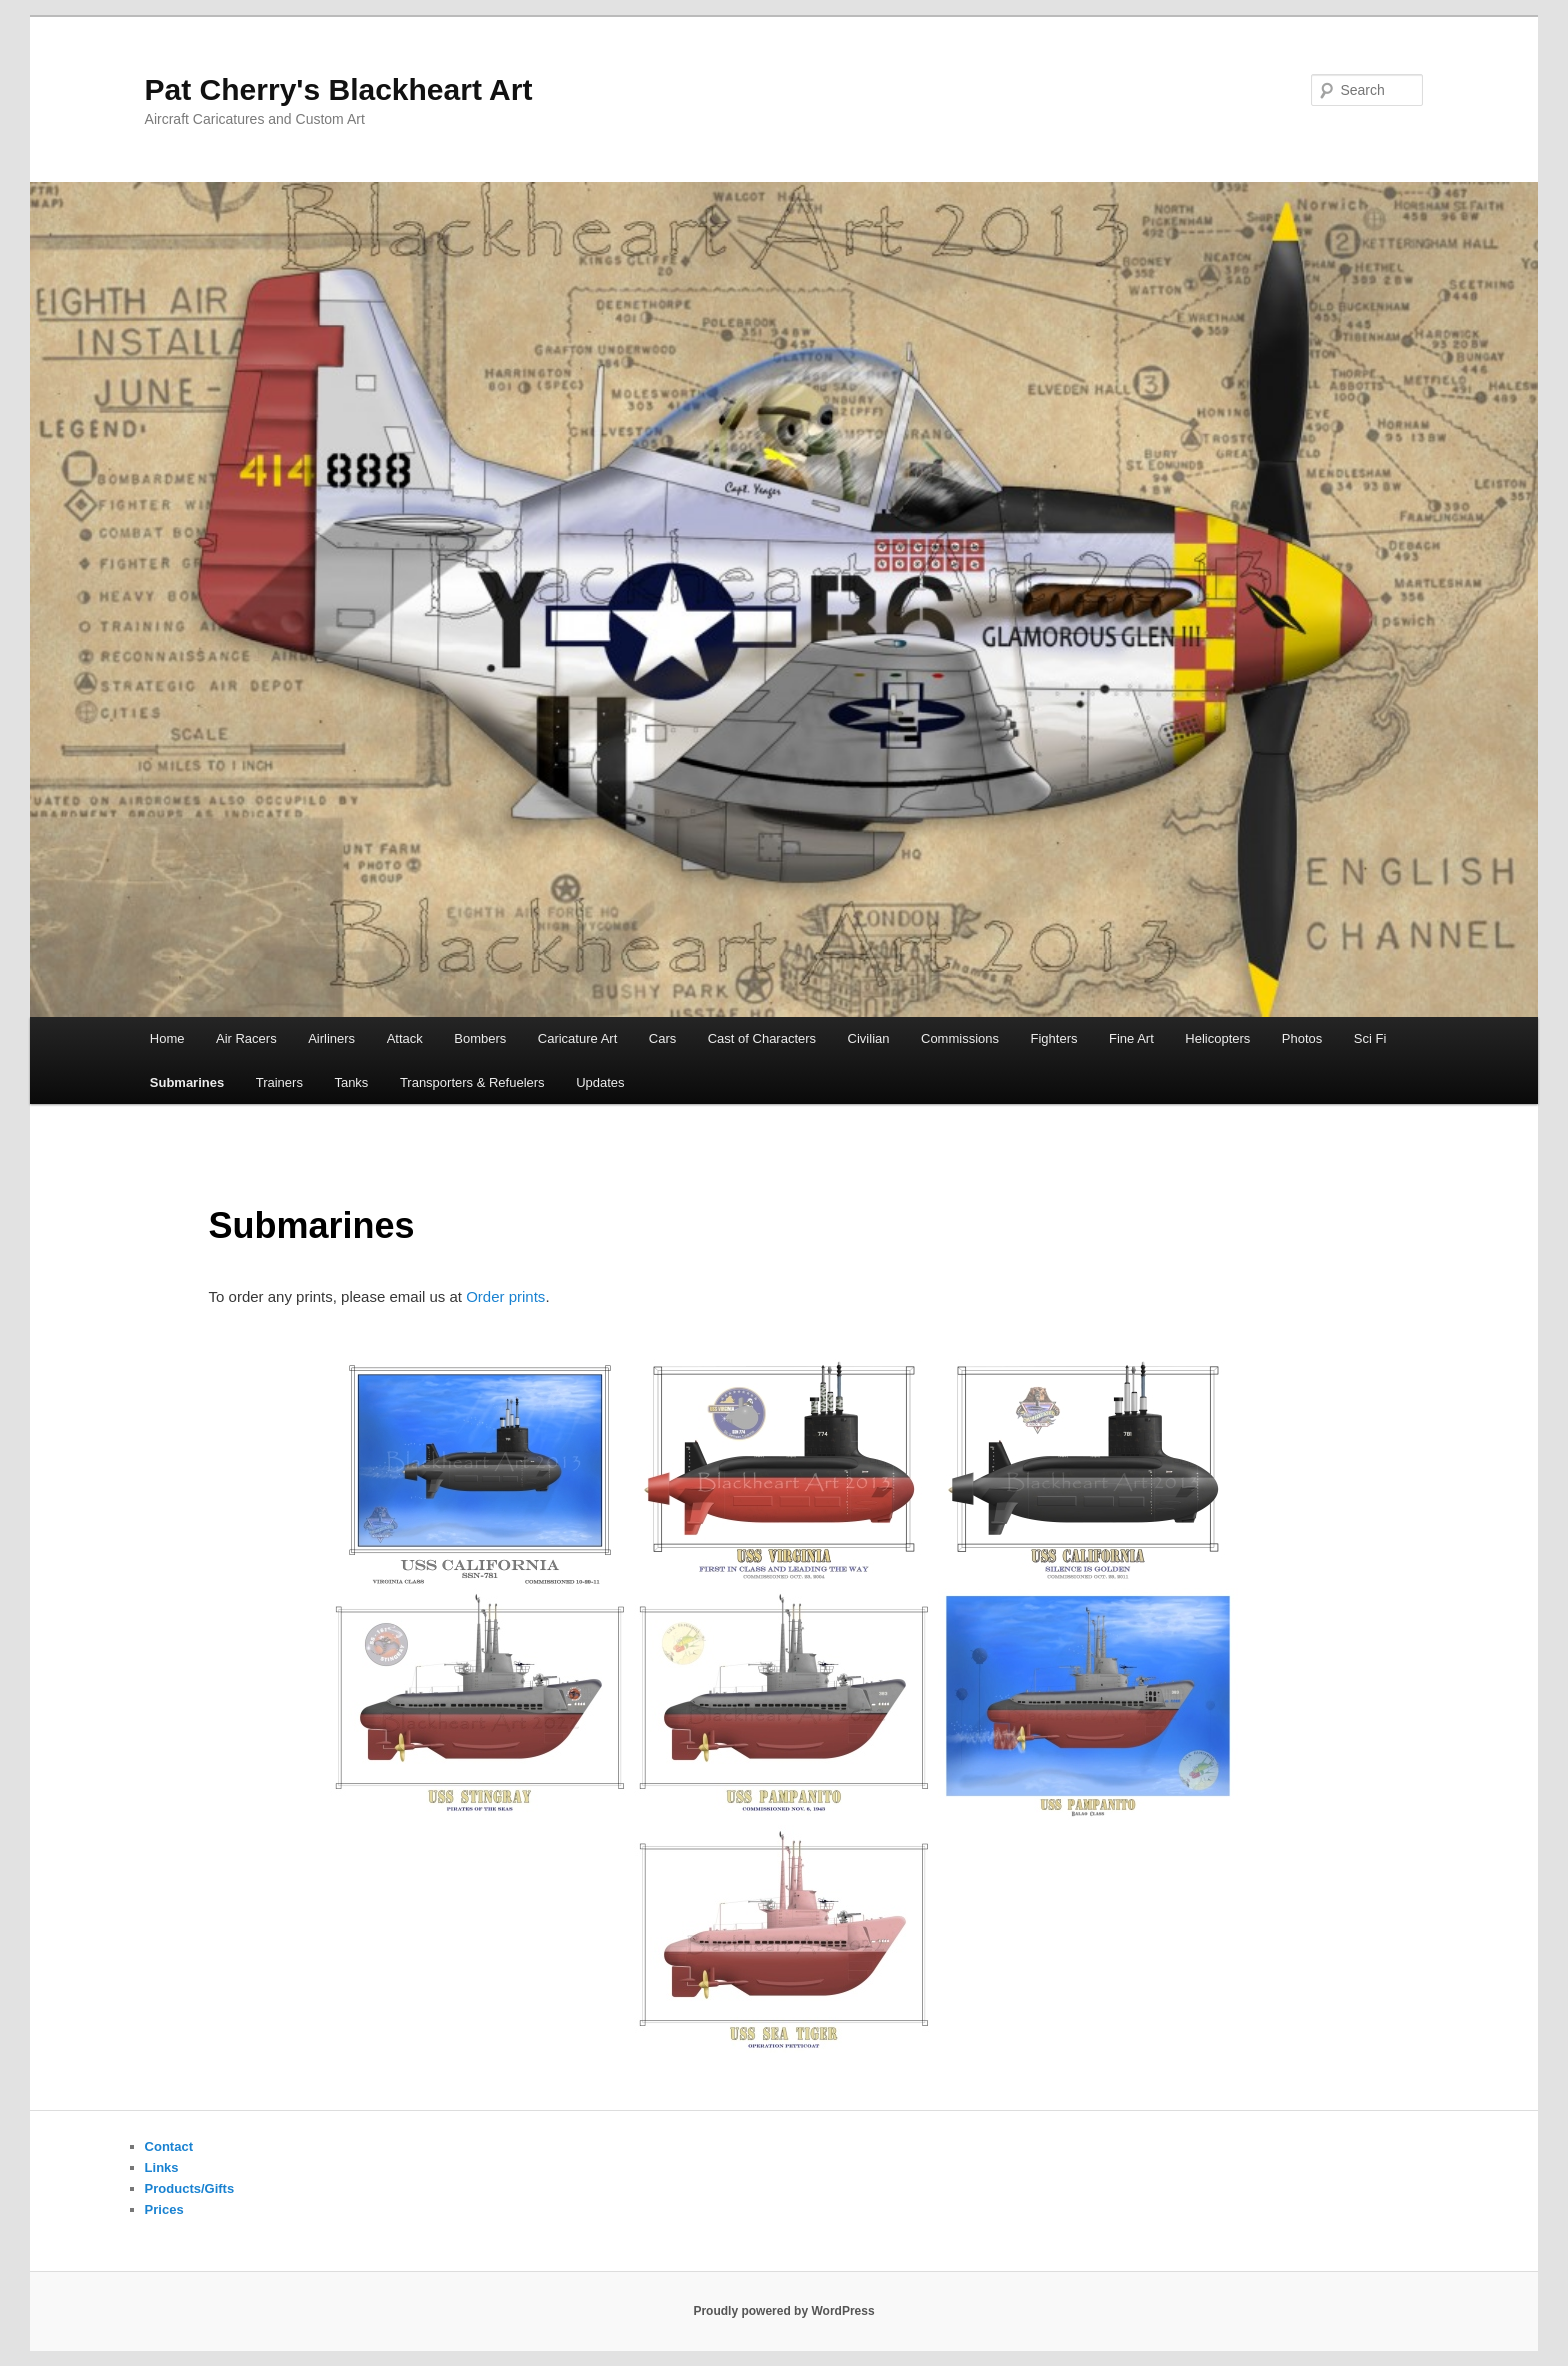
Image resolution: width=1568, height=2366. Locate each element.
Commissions (960, 1038)
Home (167, 1038)
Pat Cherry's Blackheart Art (339, 89)
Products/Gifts (190, 2188)
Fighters (1054, 1038)
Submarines (187, 1082)
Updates (600, 1082)
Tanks (351, 1082)
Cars (662, 1038)
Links (162, 2167)
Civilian (869, 1038)
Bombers (480, 1038)
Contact (169, 2146)
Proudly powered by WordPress (783, 2311)
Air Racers (246, 1038)
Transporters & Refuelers (472, 1082)
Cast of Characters (762, 1038)
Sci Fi (1370, 1038)
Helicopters (1217, 1038)
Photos (1302, 1038)
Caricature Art (577, 1038)
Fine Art (1131, 1038)
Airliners (331, 1038)
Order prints (505, 1296)
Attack (405, 1038)
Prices (164, 2209)
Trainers (279, 1082)
